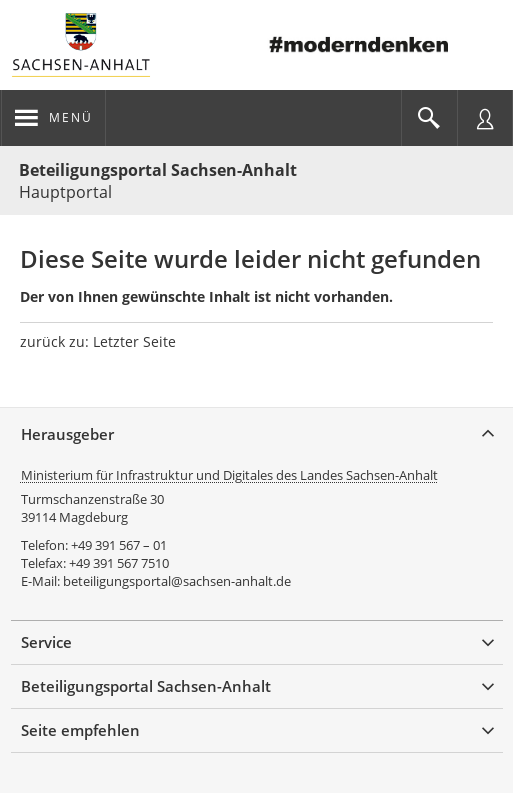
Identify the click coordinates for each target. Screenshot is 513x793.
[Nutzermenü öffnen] (485, 118)
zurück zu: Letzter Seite (98, 341)
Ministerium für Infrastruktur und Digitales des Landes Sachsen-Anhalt (229, 475)
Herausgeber (67, 434)
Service (46, 642)
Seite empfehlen (80, 730)
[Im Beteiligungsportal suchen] (429, 118)
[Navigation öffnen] (53, 118)
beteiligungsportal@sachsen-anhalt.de (177, 581)
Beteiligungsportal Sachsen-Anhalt (158, 170)
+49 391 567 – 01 (119, 545)
